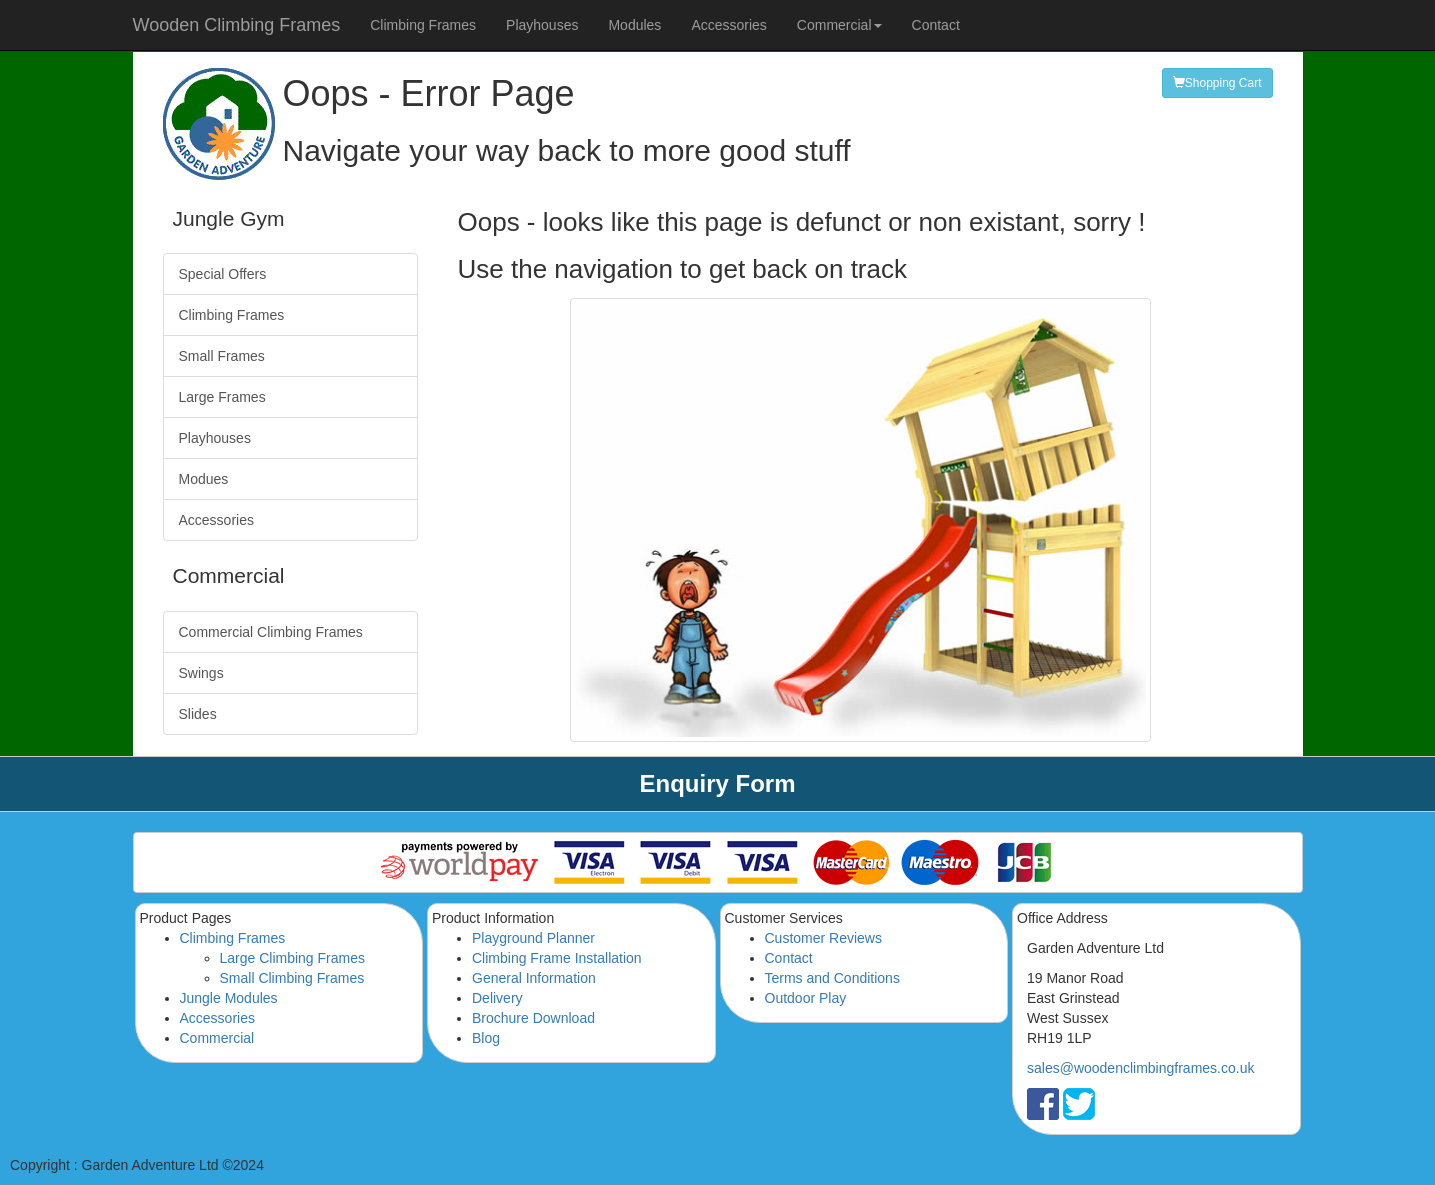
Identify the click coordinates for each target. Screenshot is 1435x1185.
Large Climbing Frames (293, 958)
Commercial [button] (839, 25)
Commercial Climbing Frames (271, 632)
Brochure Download (533, 1018)
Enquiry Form (717, 783)
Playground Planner (533, 938)
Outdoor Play (806, 998)
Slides (198, 714)
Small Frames (222, 356)
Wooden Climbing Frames (237, 25)
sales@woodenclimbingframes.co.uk (1140, 1068)
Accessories (728, 25)
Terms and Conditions (832, 978)
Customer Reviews (823, 938)
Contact (936, 25)
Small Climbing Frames (292, 978)
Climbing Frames (423, 25)
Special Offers (223, 274)
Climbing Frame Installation (557, 958)
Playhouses (542, 25)
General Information (534, 978)
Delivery (497, 998)
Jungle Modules (229, 998)
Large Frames (222, 397)
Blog (486, 1038)
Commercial (217, 1038)
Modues (204, 479)
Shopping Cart (1217, 83)
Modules (634, 25)
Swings (201, 673)
